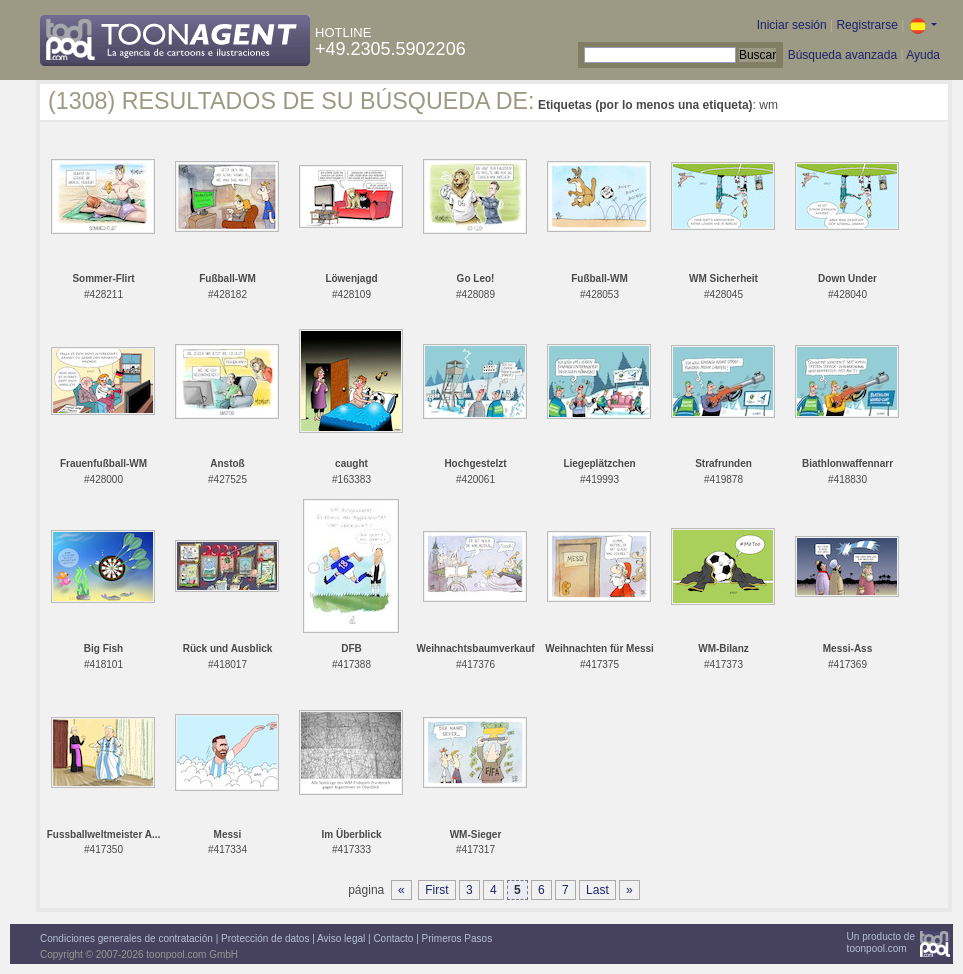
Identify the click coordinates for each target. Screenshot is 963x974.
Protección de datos (265, 938)
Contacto (393, 938)
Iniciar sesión (792, 25)
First (436, 890)
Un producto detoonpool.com (881, 942)
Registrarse (866, 25)
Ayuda (923, 55)
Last (597, 890)
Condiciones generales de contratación (126, 938)
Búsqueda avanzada (842, 55)
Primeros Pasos (457, 938)
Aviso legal (341, 938)
